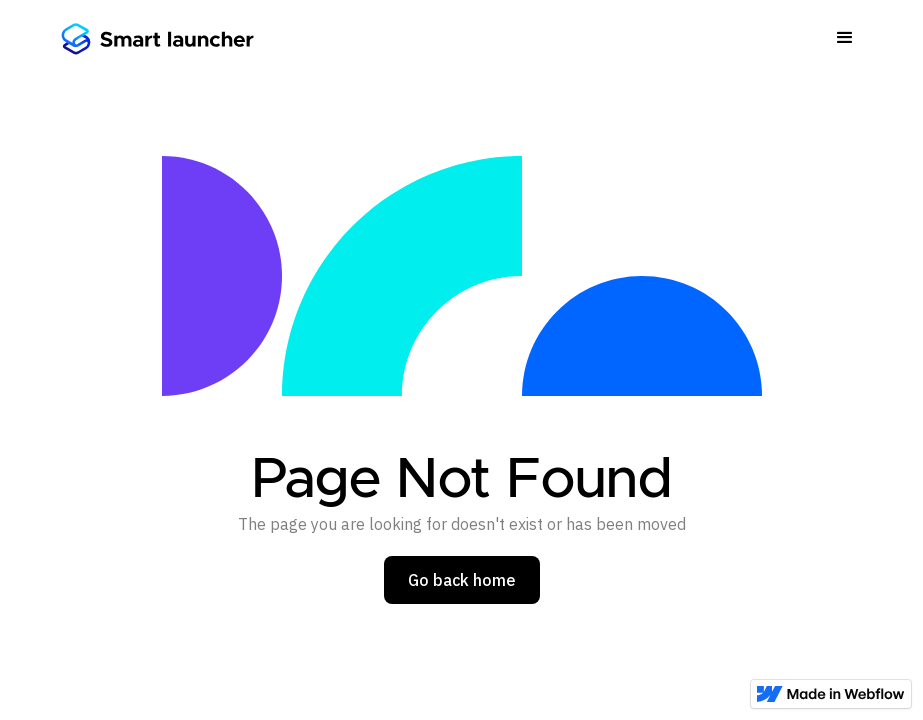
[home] (157, 38)
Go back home (462, 580)
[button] (845, 38)
